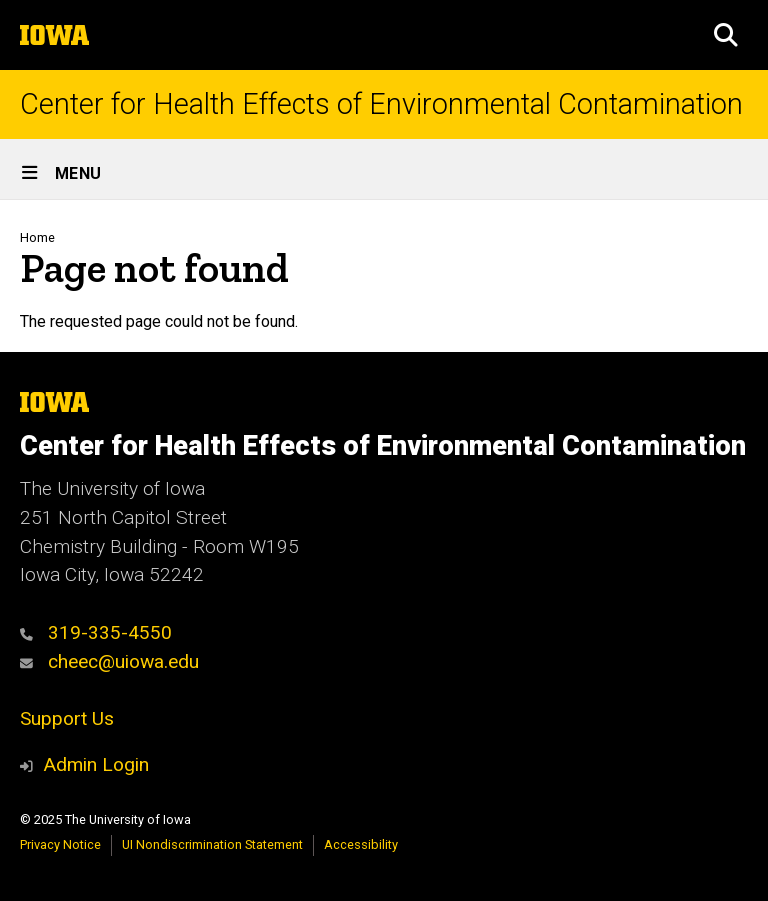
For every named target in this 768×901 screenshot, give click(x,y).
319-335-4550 (96, 632)
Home (37, 237)
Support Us (67, 718)
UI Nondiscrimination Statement (212, 844)
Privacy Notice (60, 844)
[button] (726, 35)
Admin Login (96, 764)
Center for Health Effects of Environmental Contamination (381, 104)
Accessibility (361, 844)
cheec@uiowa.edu (109, 661)
